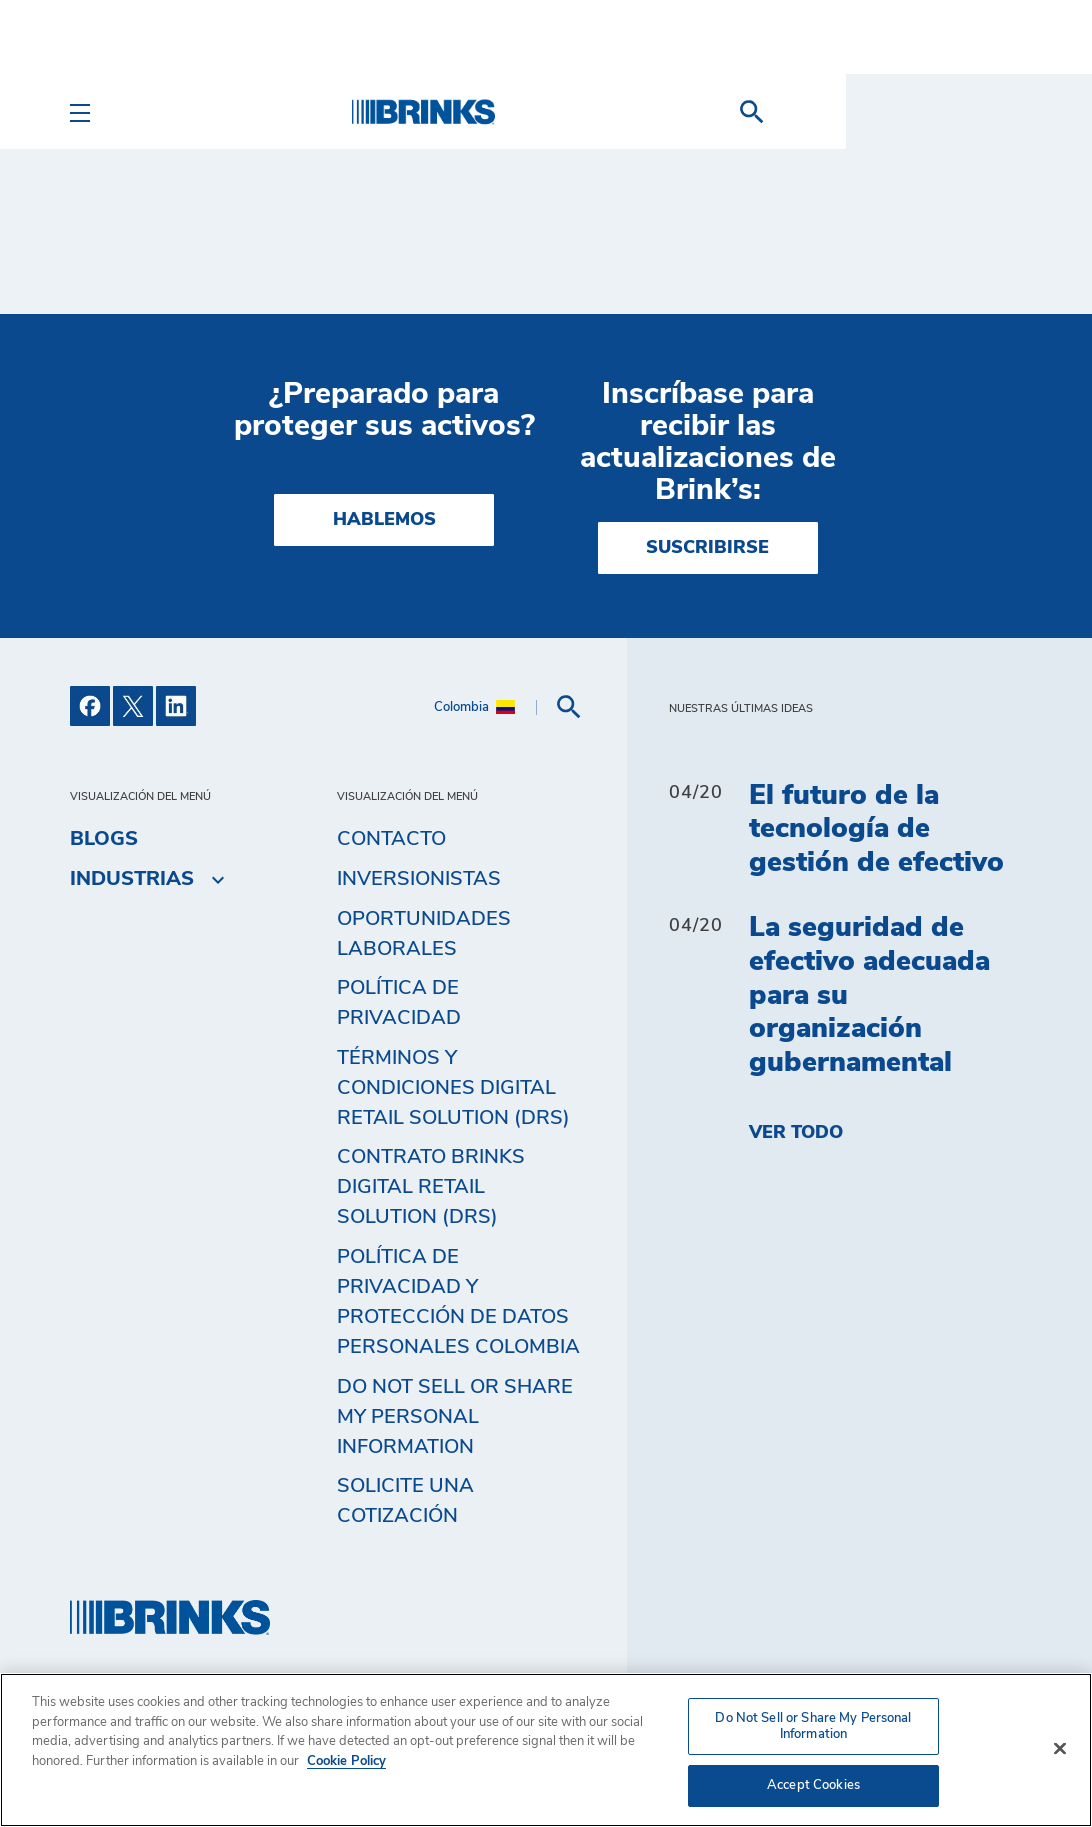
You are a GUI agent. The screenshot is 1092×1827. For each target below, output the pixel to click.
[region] (546, 1750)
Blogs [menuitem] (104, 839)
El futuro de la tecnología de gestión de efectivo (876, 829)
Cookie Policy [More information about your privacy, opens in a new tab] (346, 1761)
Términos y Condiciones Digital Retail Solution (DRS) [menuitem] (453, 1088)
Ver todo (796, 1133)
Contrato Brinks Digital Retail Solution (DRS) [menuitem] (431, 1187)
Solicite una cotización (405, 1501)
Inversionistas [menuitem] (419, 879)
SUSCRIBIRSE (707, 548)
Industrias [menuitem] (132, 879)
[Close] (1060, 1749)
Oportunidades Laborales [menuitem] (424, 934)
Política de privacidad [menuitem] (399, 1003)
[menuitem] (998, 112)
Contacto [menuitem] (391, 839)
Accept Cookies (813, 1785)
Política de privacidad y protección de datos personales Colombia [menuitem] (458, 1302)
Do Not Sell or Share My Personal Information (455, 1417)
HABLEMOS (384, 520)
